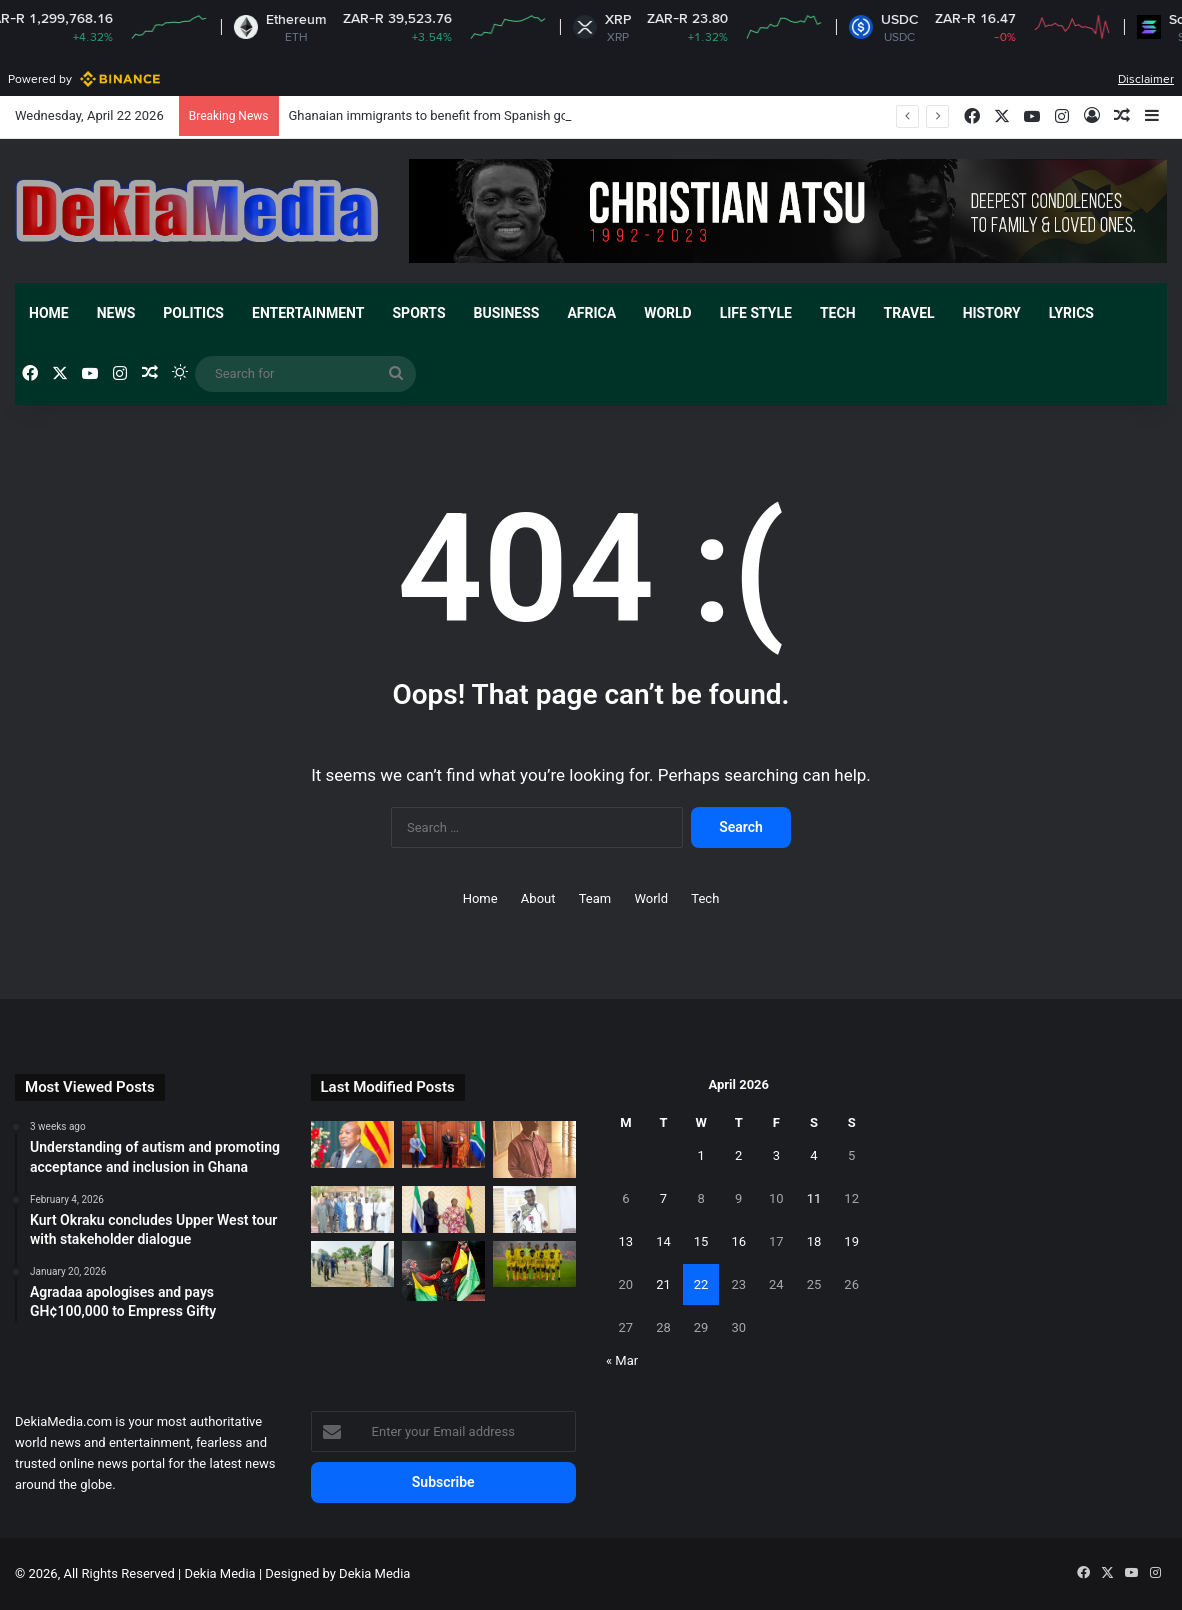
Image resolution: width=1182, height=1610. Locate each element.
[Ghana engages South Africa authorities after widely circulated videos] (443, 1144)
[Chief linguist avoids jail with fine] (534, 1149)
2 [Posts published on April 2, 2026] (738, 1155)
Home (49, 313)
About (538, 898)
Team (595, 898)
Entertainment (308, 313)
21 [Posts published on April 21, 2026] (663, 1284)
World (668, 313)
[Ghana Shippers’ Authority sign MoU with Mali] (352, 1209)
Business (507, 313)
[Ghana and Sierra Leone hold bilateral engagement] (443, 1209)
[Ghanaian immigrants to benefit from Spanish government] (352, 1144)
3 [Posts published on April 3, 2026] (776, 1155)
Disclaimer (1146, 79)
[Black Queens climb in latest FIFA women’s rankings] (534, 1264)
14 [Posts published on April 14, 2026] (663, 1241)
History (992, 313)
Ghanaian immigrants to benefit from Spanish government (456, 115)
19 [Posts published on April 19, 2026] (851, 1241)
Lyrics (1071, 313)
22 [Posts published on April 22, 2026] (701, 1284)
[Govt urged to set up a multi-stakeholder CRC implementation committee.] (534, 1209)
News (116, 313)
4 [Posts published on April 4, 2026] (813, 1155)
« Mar (622, 1360)
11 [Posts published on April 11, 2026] (814, 1198)
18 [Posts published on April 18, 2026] (814, 1241)
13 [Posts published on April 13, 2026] (626, 1241)
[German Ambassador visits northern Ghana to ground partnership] (352, 1264)
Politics (193, 313)
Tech (838, 313)
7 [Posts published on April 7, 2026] (663, 1198)
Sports (418, 313)
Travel (909, 313)
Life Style (756, 313)
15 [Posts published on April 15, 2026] (701, 1241)
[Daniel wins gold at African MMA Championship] (443, 1271)
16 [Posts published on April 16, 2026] (738, 1241)
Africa (591, 313)
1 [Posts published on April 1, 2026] (700, 1155)
